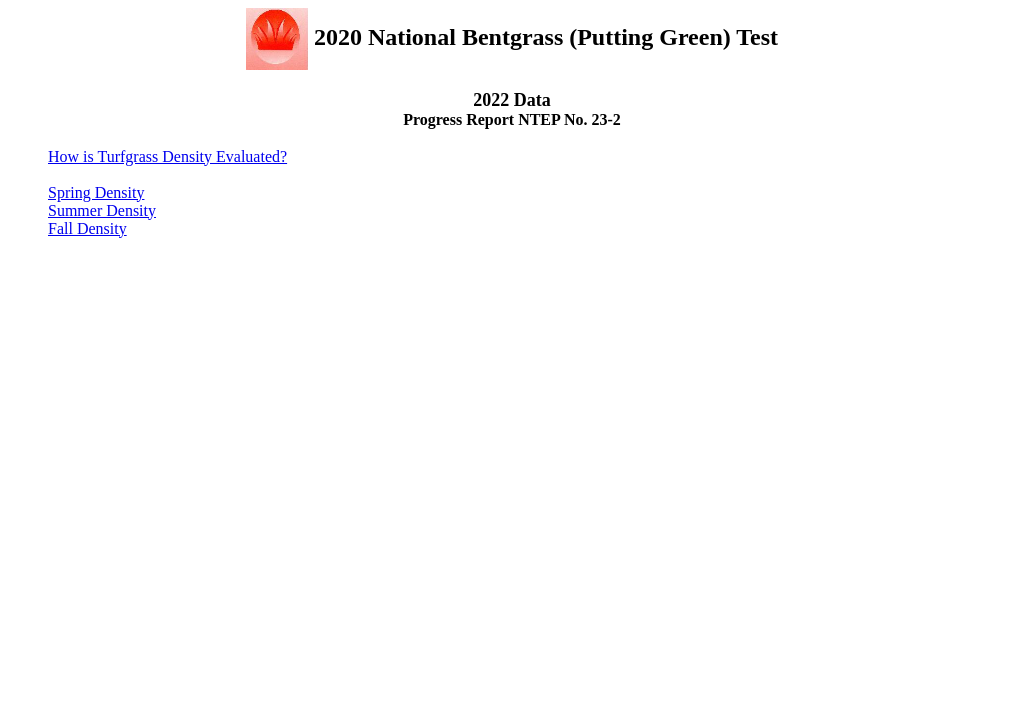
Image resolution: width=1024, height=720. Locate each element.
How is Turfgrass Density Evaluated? (167, 156)
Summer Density (102, 210)
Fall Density (87, 228)
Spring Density (96, 192)
